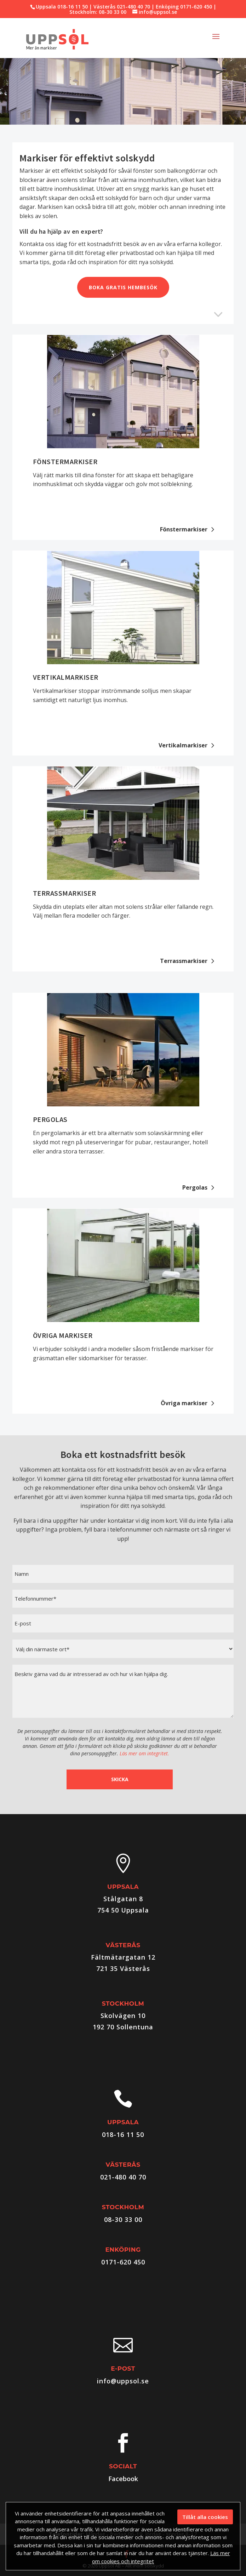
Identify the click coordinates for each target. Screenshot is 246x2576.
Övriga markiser (63, 1335)
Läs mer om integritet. (144, 1753)
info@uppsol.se (123, 2381)
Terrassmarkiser (64, 893)
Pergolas (50, 1119)
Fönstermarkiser (65, 461)
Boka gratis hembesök (123, 287)
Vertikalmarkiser (65, 677)
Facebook (123, 2478)
